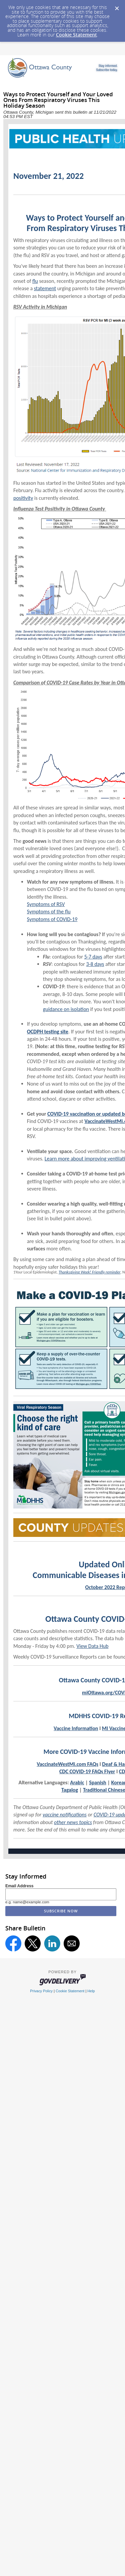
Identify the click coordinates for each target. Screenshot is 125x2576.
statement (45, 288)
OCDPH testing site (47, 1031)
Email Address (19, 1886)
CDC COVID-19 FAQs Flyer (87, 1771)
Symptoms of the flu (49, 911)
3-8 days (95, 964)
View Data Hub (92, 1646)
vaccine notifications (65, 1814)
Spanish (97, 1782)
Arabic (77, 1782)
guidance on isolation (66, 1009)
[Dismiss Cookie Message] (116, 6)
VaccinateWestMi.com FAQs (67, 1764)
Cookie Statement (76, 34)
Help (91, 1991)
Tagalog (69, 1790)
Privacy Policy (41, 1991)
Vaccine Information (76, 1728)
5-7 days (93, 957)
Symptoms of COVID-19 (52, 919)
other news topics (73, 1822)
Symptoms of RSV (46, 904)
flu (35, 281)
